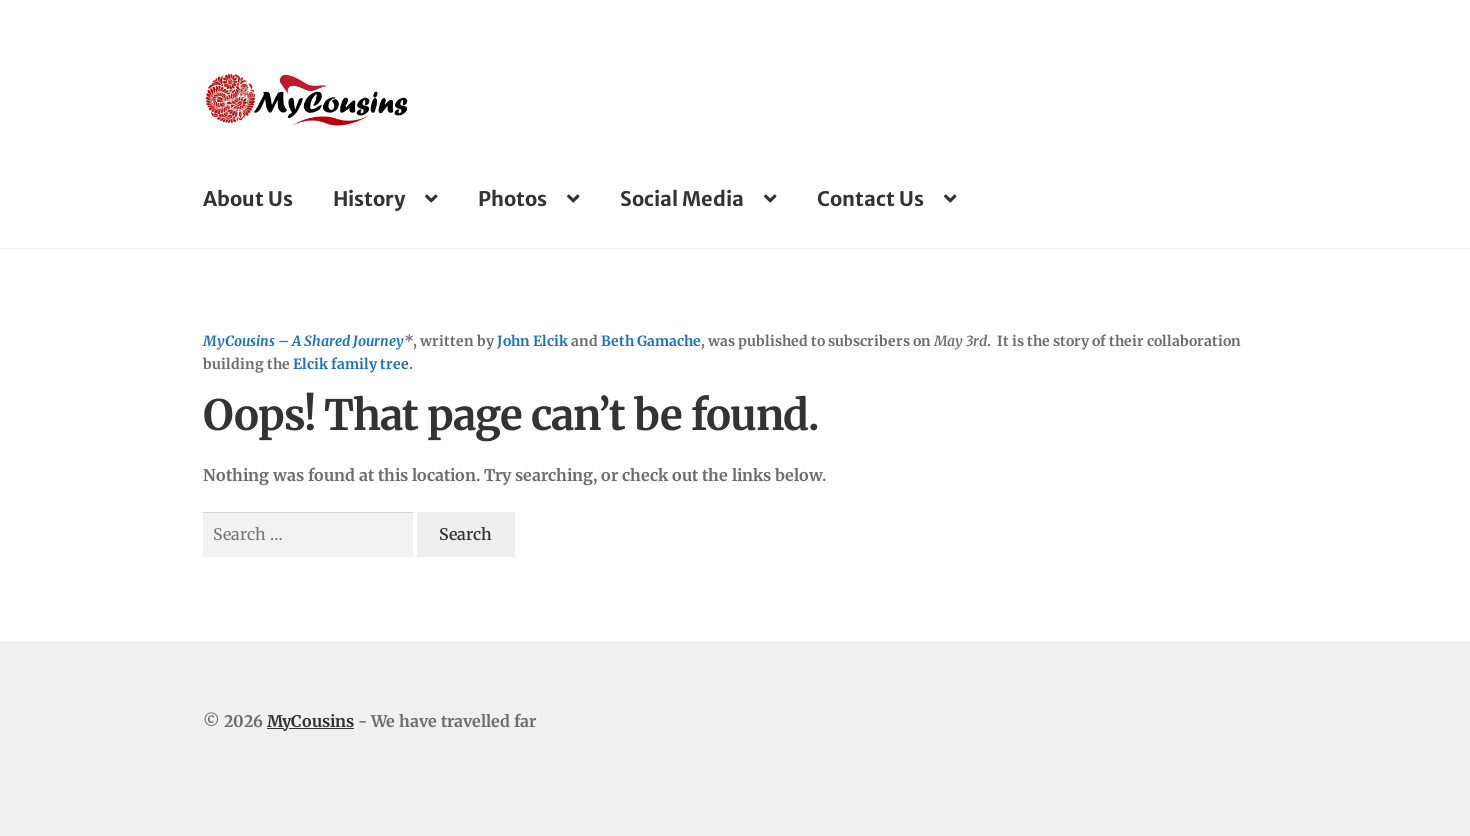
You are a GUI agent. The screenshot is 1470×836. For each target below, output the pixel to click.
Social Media (682, 198)
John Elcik (532, 341)
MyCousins (310, 721)
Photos (512, 198)
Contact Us (870, 198)
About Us (248, 198)
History (369, 198)
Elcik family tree (351, 364)
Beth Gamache (651, 341)
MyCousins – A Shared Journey (303, 341)
